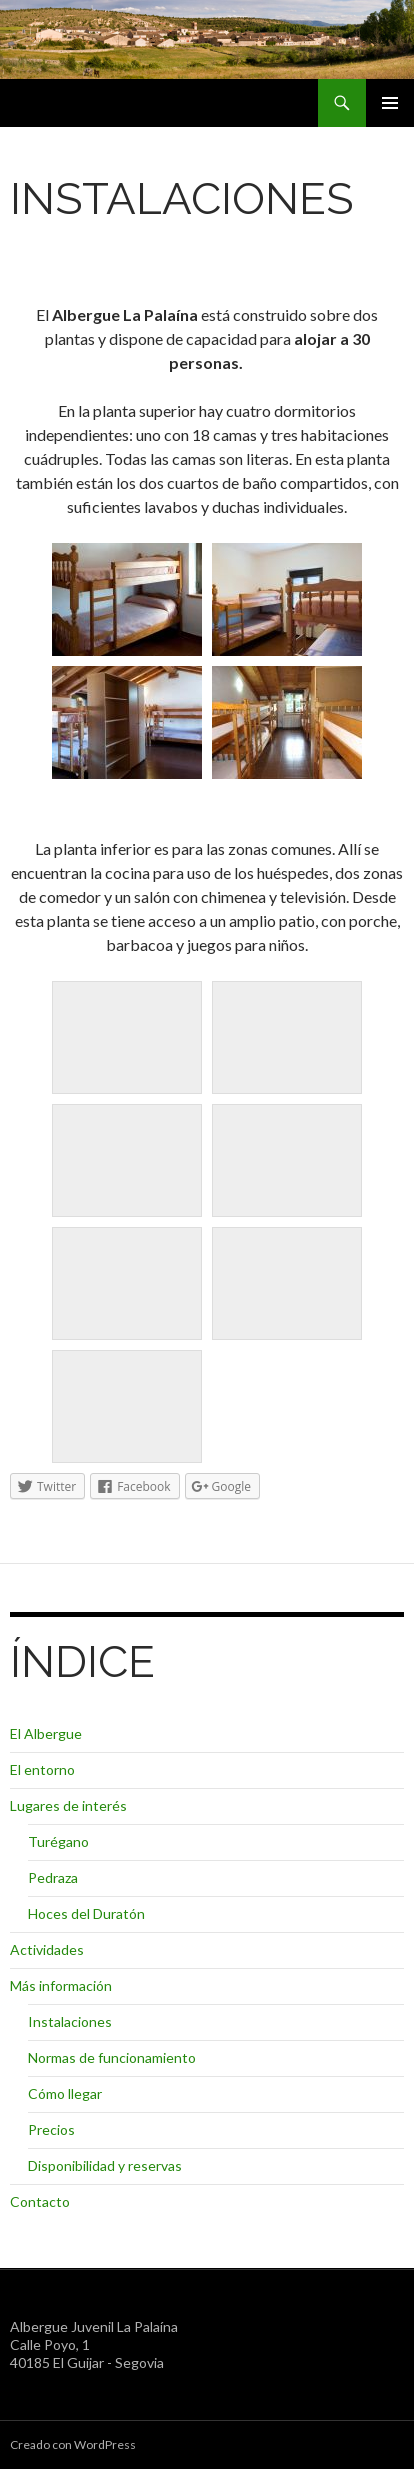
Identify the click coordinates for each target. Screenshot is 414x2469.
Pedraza (53, 1877)
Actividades (47, 1949)
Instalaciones (70, 2021)
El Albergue (46, 1733)
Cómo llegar (65, 2093)
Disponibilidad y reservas (105, 2165)
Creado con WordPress (73, 2444)
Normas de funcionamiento (112, 2057)
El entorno (42, 1769)
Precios (51, 2129)
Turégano (58, 1841)
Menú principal (390, 103)
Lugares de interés (68, 1805)
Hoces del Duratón (86, 1913)
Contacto (40, 2201)
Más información (61, 1985)
